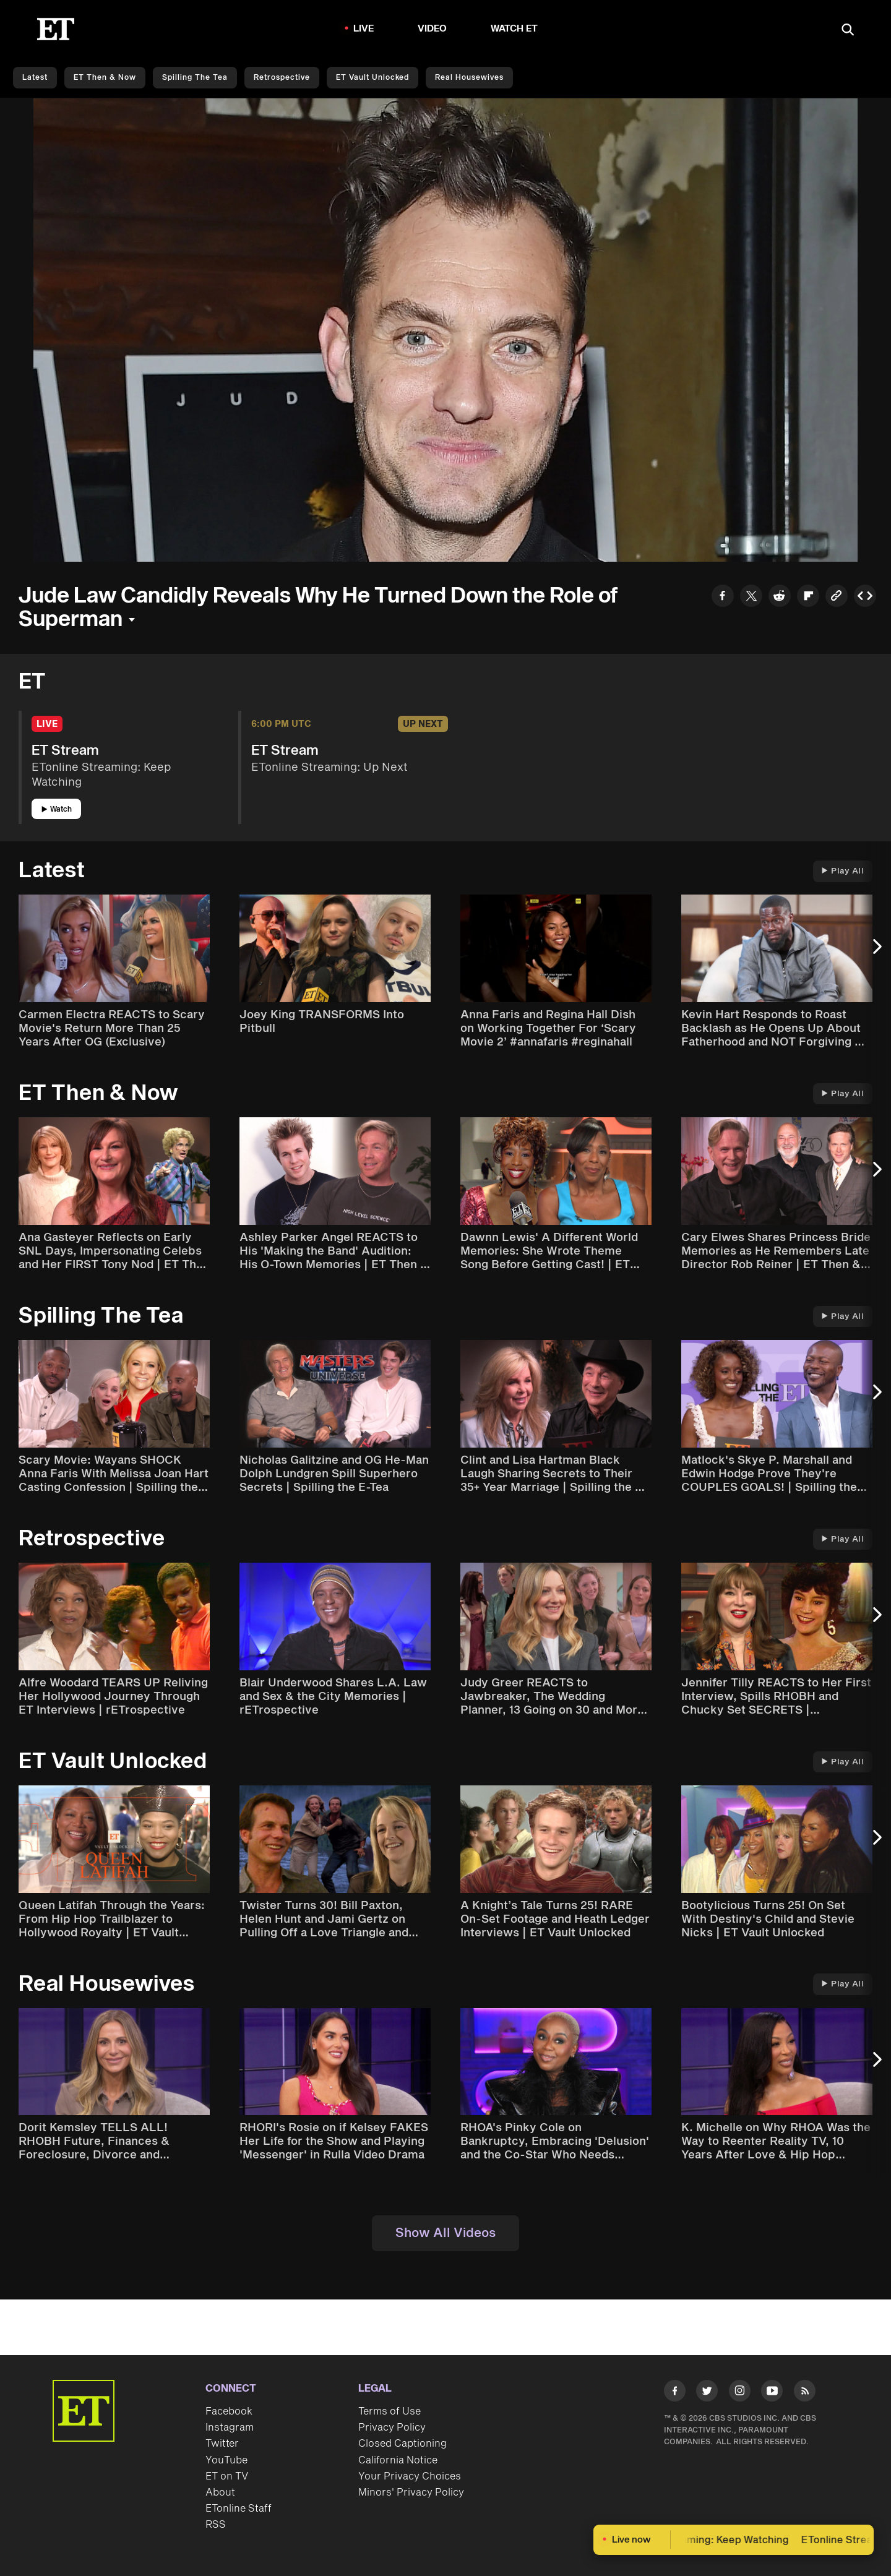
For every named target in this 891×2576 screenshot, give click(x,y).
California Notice (397, 2460)
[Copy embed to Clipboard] (865, 597)
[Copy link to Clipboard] (836, 597)
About (220, 2492)
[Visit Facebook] (675, 2393)
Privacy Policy (392, 2427)
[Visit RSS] (805, 2393)
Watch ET (514, 29)
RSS (215, 2524)
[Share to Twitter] (751, 597)
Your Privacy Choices (409, 2476)
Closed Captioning (402, 2443)
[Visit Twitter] (707, 2393)
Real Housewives (469, 78)
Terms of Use (389, 2411)
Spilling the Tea (195, 78)
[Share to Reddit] (779, 597)
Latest (35, 78)
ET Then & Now (105, 78)
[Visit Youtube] (772, 2393)
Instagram (229, 2427)
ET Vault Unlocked (372, 78)
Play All (843, 871)
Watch (56, 809)
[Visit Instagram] (740, 2393)
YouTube (226, 2460)
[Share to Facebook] (722, 597)
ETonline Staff (238, 2508)
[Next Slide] (875, 952)
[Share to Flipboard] (808, 597)
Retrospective (282, 78)
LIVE (363, 29)
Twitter (222, 2443)
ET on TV (226, 2476)
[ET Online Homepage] (55, 29)
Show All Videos (445, 2233)
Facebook (228, 2411)
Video (432, 29)
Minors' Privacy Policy (411, 2492)
